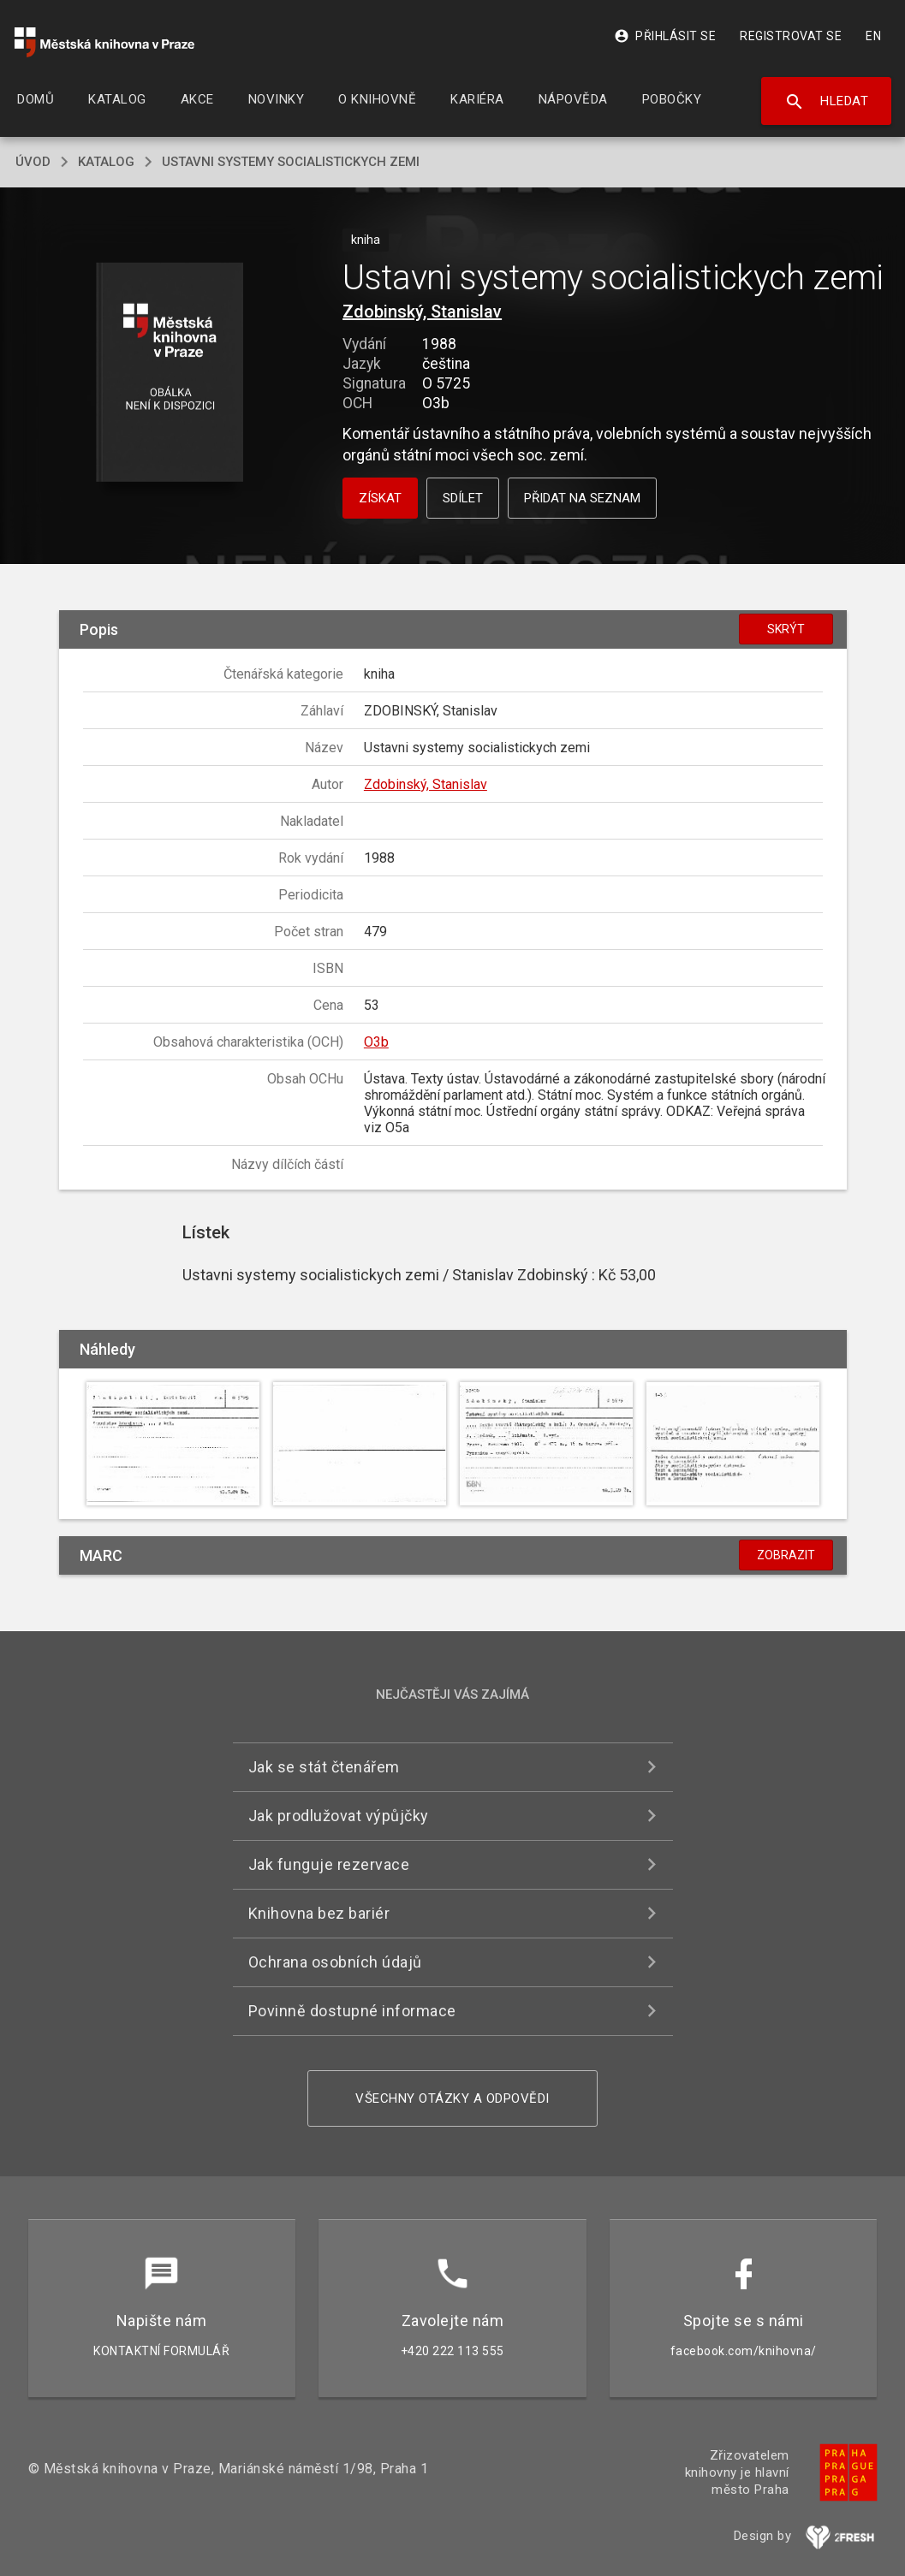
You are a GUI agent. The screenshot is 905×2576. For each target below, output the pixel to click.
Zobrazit (786, 1555)
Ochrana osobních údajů (335, 1962)
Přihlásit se (665, 36)
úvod (33, 161)
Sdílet (463, 498)
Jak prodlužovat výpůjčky (338, 1816)
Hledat (826, 102)
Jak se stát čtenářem (324, 1767)
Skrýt (786, 629)
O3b (376, 1042)
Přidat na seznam (582, 498)
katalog (106, 161)
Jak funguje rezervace (329, 1864)
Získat (380, 498)
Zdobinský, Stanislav (422, 311)
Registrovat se (791, 36)
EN (873, 36)
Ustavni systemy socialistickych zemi (291, 161)
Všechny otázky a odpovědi (452, 2098)
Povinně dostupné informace (352, 2011)
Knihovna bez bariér (319, 1913)
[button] (169, 374)
